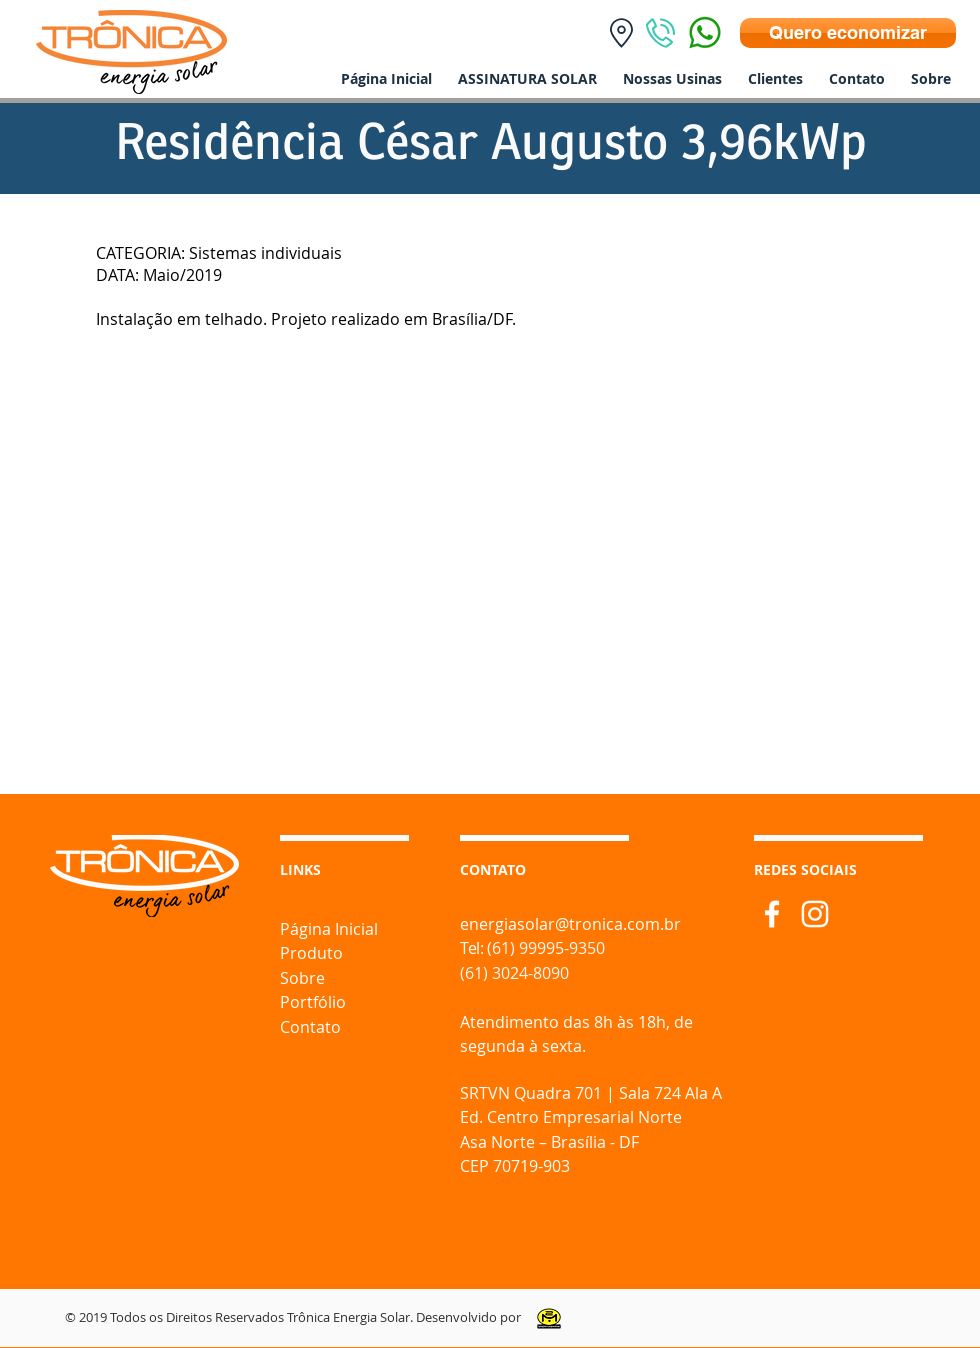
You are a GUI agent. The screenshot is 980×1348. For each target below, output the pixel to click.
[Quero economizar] (848, 33)
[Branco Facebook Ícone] (772, 914)
